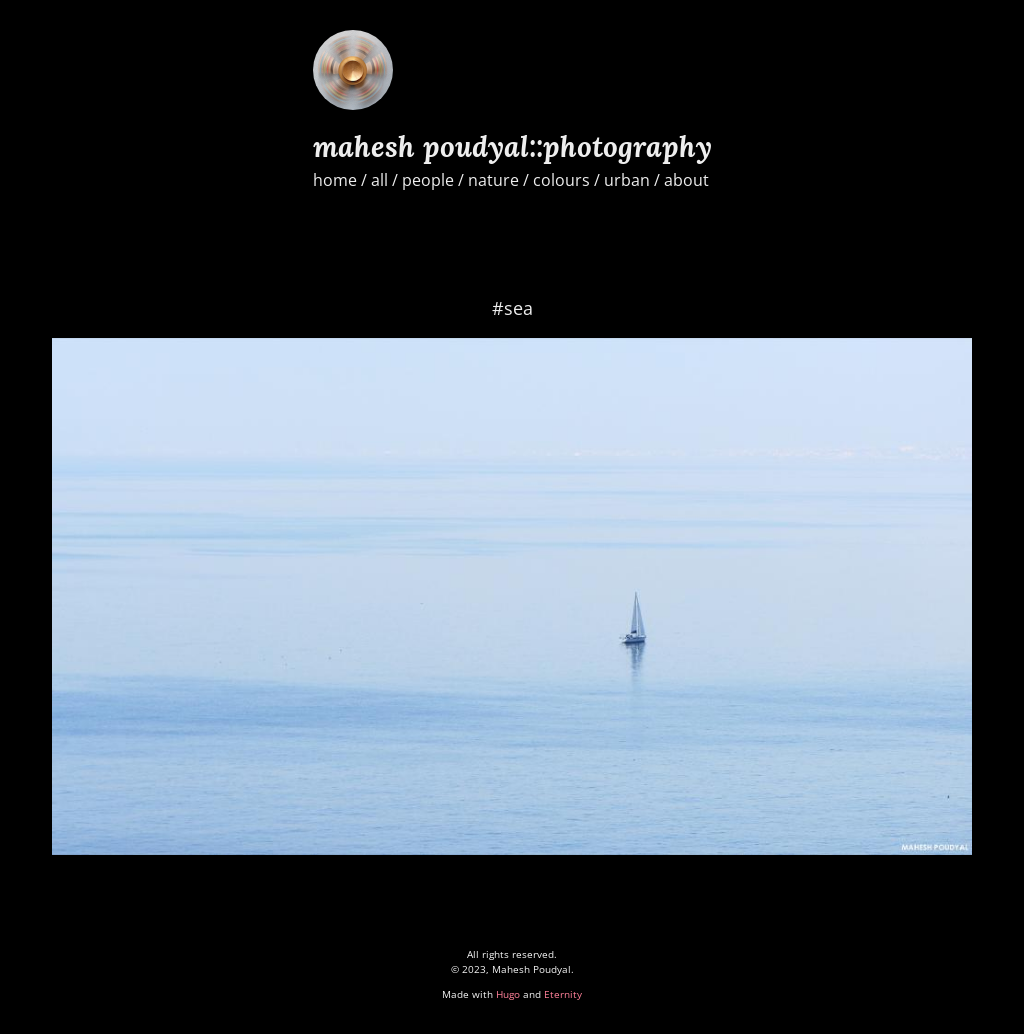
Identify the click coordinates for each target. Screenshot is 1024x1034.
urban (627, 180)
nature (493, 180)
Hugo (508, 994)
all (379, 180)
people (428, 180)
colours (561, 180)
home (335, 180)
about (686, 180)
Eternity (563, 994)
